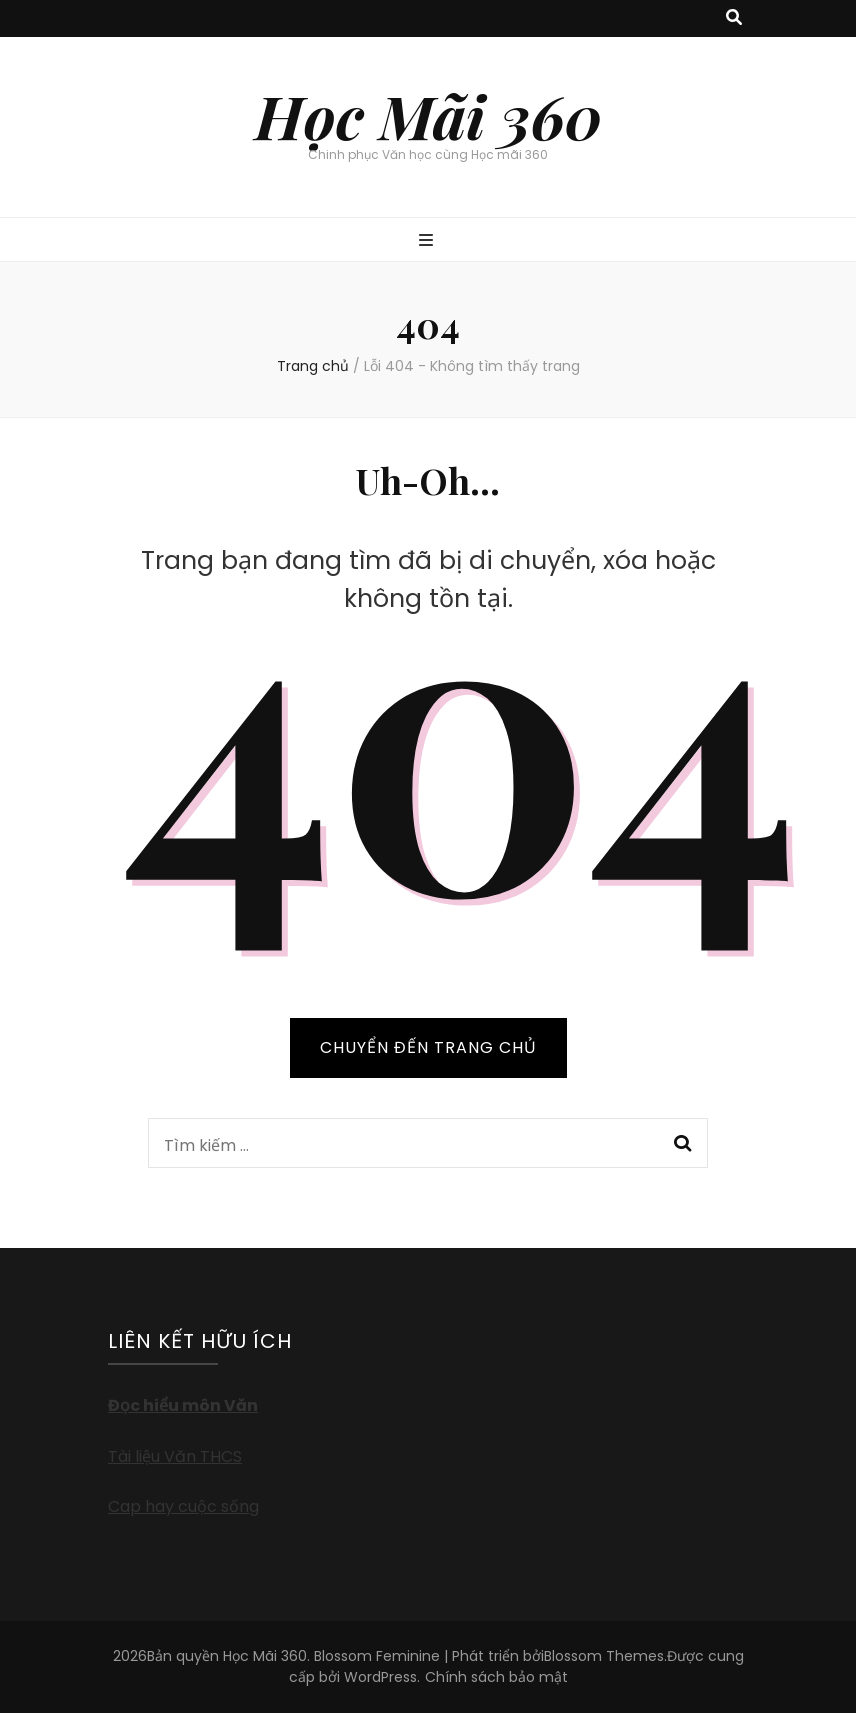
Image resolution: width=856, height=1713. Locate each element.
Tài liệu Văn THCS (175, 1456)
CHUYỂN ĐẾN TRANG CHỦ (428, 1047)
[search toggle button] (734, 18)
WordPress (380, 1677)
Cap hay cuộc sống (183, 1506)
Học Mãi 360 (428, 115)
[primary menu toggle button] (428, 241)
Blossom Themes (604, 1656)
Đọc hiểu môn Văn (183, 1405)
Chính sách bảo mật (496, 1677)
